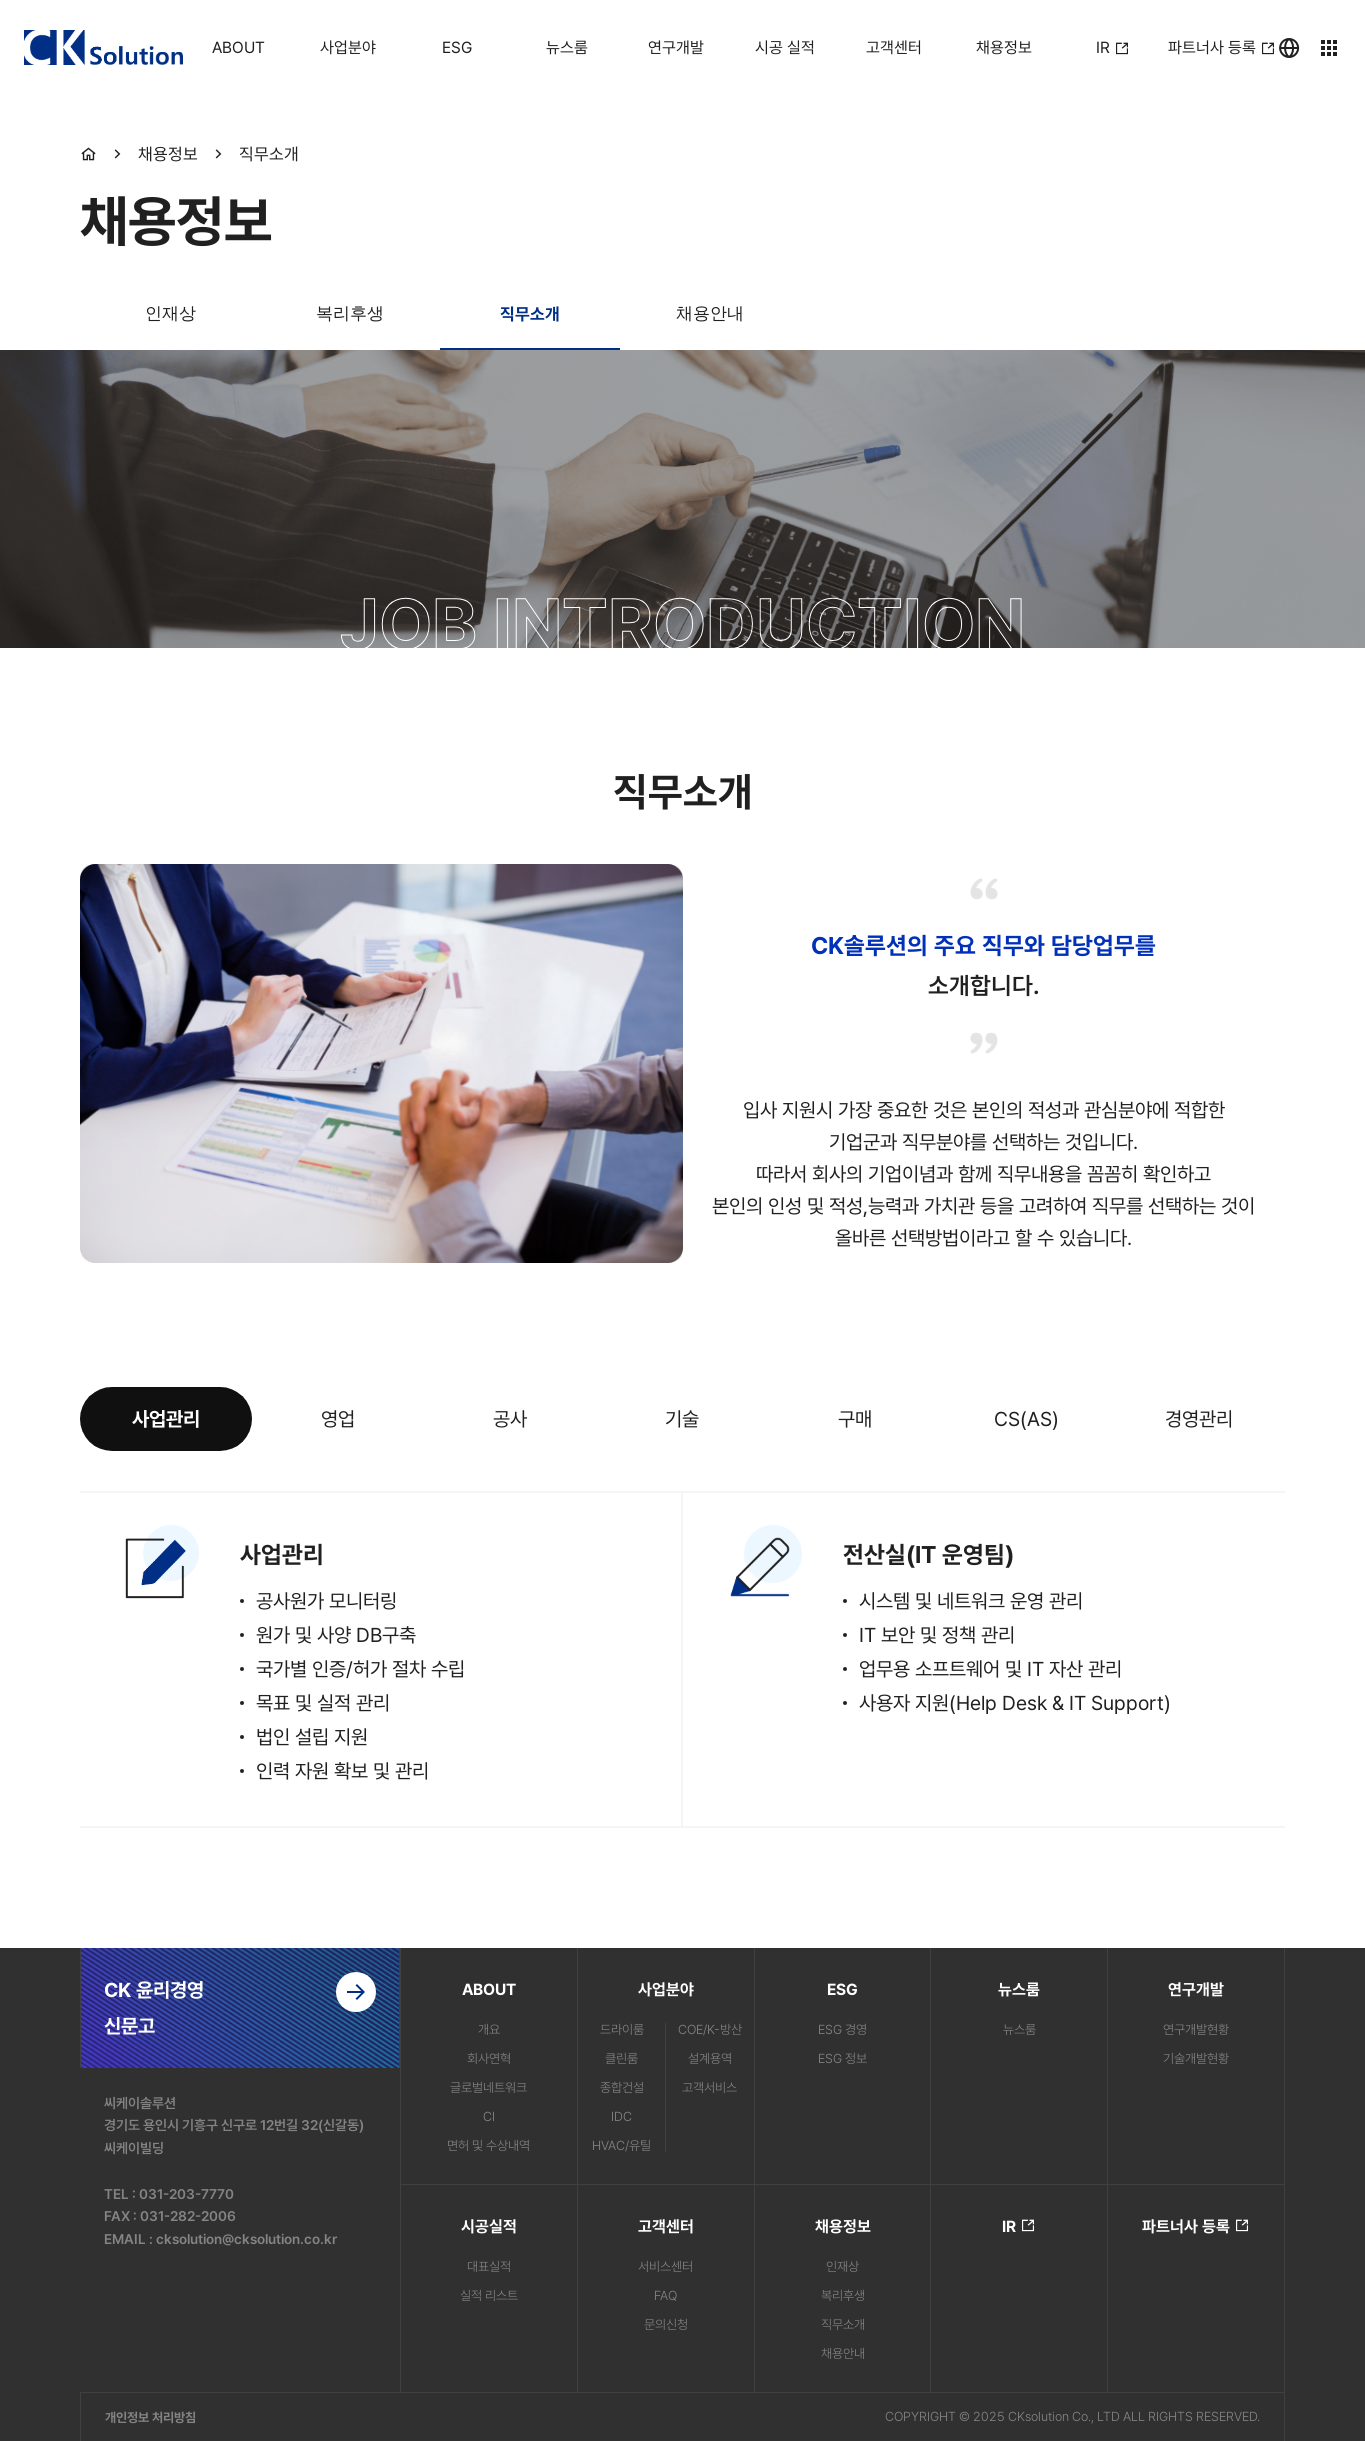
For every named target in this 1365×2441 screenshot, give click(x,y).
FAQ (665, 2295)
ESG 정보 (842, 2058)
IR (1019, 2226)
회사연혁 (489, 2058)
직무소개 (269, 154)
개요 (489, 2029)
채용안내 (710, 313)
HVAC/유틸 (621, 2145)
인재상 (170, 313)
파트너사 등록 (1196, 2226)
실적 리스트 (489, 2295)
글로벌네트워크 (488, 2087)
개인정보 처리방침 (150, 2417)
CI (489, 2116)
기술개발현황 (1196, 2058)
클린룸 (621, 2058)
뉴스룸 (1019, 2029)
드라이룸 (622, 2029)
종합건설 (622, 2087)
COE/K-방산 (710, 2029)
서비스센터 (665, 2266)
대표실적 (489, 2266)
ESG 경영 (842, 2029)
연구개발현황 (1196, 2029)
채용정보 (168, 154)
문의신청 (666, 2324)
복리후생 (350, 313)
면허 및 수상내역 (488, 2145)
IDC (621, 2116)
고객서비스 (709, 2087)
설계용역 (710, 2058)
